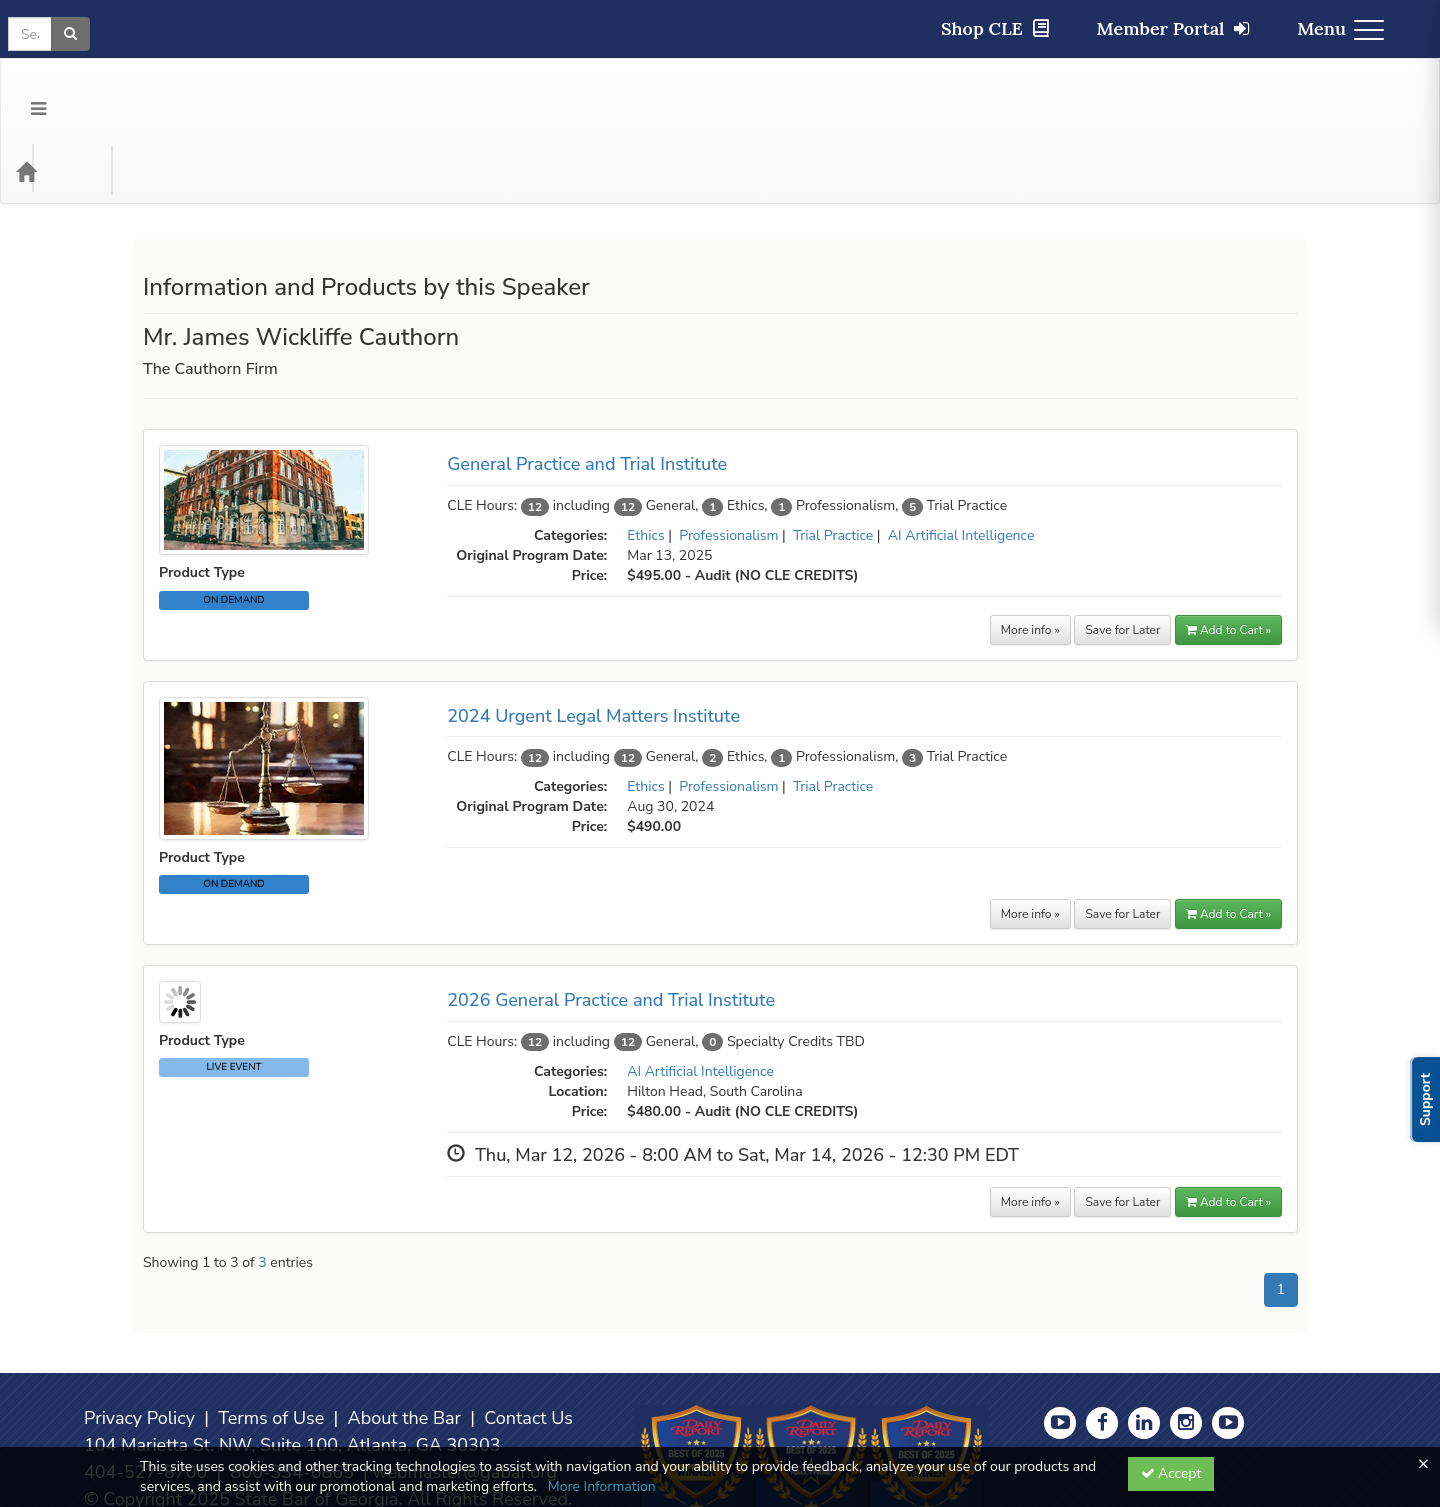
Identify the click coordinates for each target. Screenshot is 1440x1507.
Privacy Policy (139, 1338)
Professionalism (728, 455)
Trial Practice (833, 455)
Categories (141, 91)
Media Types (248, 91)
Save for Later (1122, 550)
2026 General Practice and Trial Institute (611, 920)
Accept (1171, 1473)
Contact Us (528, 1338)
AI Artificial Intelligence (961, 455)
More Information (602, 1486)
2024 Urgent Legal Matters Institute (593, 636)
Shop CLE (995, 28)
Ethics (645, 455)
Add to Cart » (1228, 834)
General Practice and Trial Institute (587, 384)
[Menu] (23, 91)
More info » (1030, 550)
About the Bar (405, 1338)
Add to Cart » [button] (1228, 550)
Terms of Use (271, 1338)
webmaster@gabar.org (464, 1392)
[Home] (56, 91)
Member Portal (1173, 28)
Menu (1340, 28)
